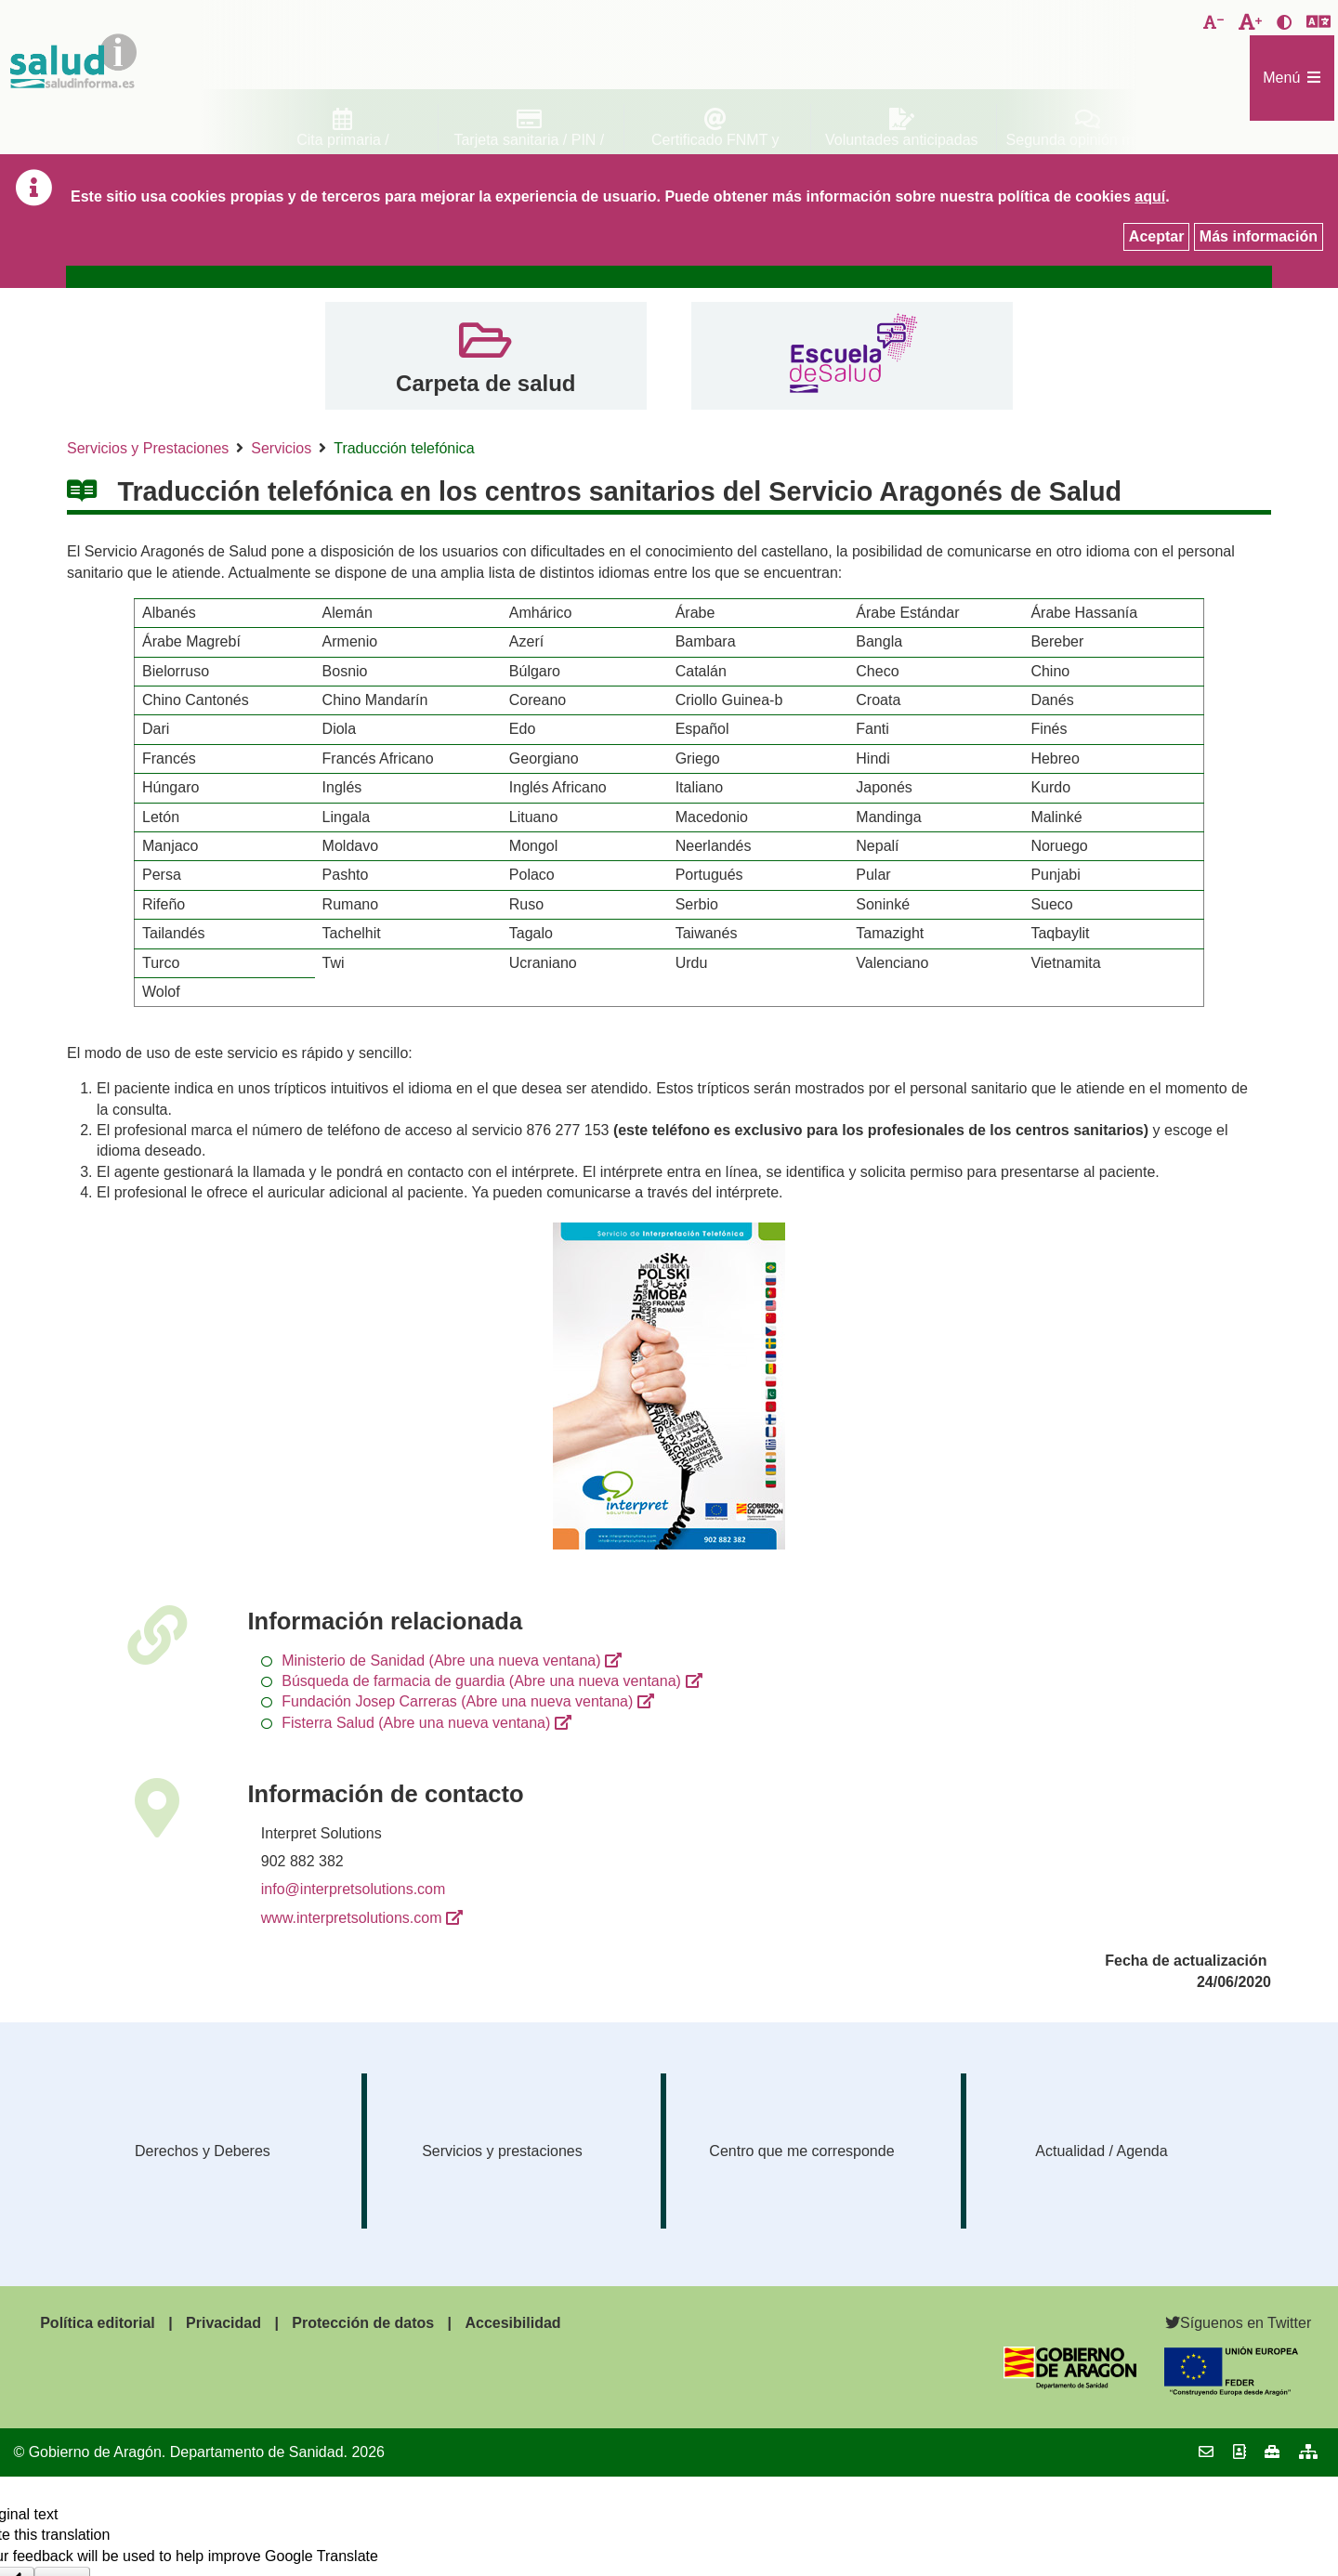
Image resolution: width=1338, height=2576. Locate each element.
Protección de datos (363, 2323)
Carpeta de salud (485, 383)
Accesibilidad (512, 2323)
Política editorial (97, 2323)
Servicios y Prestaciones (148, 448)
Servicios (281, 448)
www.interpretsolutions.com (351, 1918)
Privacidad (223, 2323)
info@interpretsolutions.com (353, 1889)
